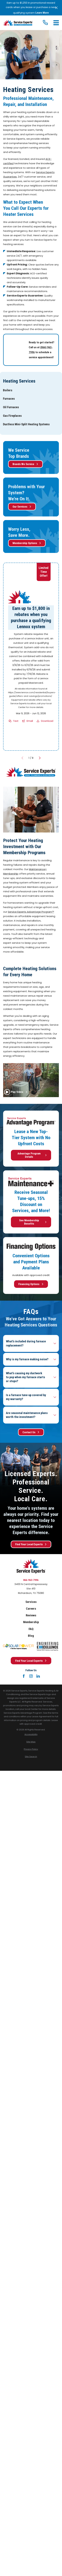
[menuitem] (7, 390)
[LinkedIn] (38, 1676)
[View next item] (39, 758)
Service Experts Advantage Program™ (31, 911)
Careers (31, 1608)
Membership (31, 1622)
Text (16, 721)
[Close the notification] (56, 8)
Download (47, 721)
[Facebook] (23, 1676)
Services (31, 1602)
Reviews (31, 1615)
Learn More (42, 12)
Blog (31, 1636)
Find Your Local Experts (31, 1544)
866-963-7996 (31, 1580)
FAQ (31, 1629)
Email (30, 721)
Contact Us (31, 1432)
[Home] (18, 23)
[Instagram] (31, 1676)
